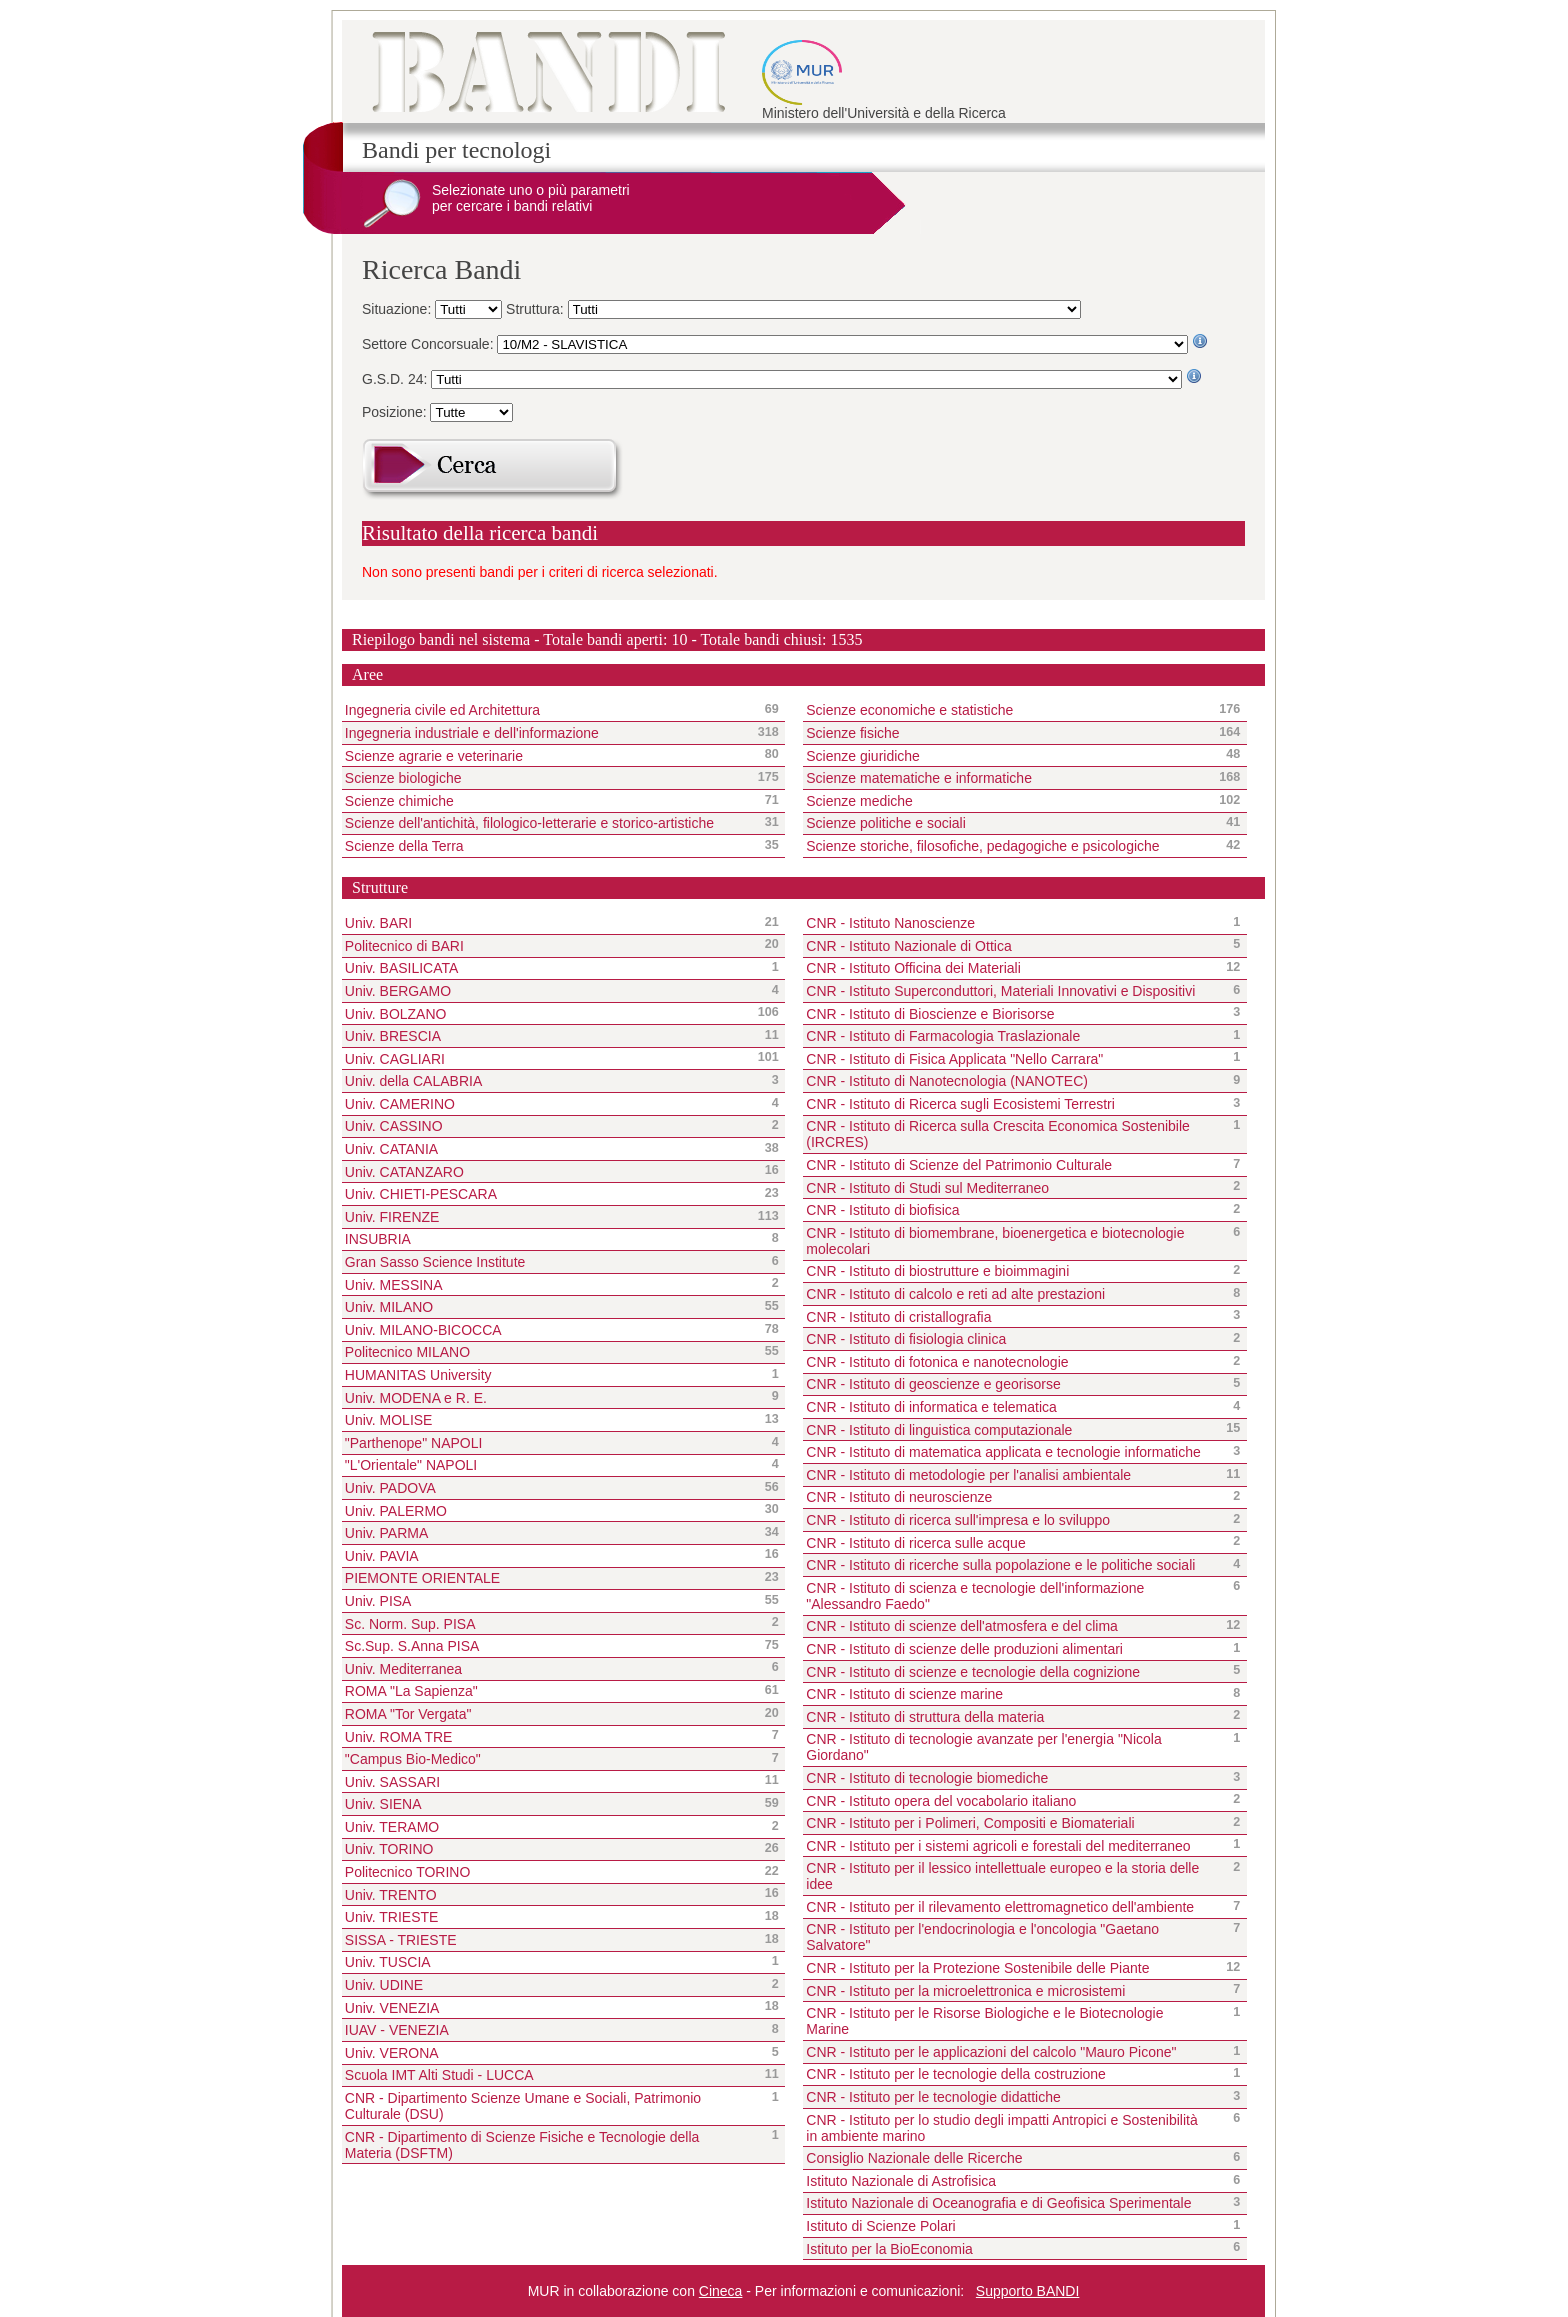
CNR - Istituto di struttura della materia (925, 1717)
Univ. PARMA (387, 1533)
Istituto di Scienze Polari (880, 2226)
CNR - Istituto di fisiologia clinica (906, 1339)
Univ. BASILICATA (402, 968)
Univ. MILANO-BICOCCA (423, 1330)
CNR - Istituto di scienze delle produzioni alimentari (964, 1649)
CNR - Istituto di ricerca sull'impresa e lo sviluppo (958, 1520)
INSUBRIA (378, 1239)
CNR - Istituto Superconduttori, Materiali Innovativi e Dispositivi (1000, 991)
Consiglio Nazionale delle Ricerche (914, 2158)
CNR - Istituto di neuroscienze (899, 1497)
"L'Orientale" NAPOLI (411, 1465)
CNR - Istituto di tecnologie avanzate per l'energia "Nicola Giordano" (984, 1747)
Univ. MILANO (389, 1307)
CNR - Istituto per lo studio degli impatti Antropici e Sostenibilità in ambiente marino (1001, 2128)
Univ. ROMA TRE (399, 1737)
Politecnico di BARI (404, 946)
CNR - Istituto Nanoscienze (890, 923)
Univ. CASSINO (394, 1126)
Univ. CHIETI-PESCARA (421, 1194)
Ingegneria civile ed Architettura (546, 710)
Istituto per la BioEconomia (889, 2249)
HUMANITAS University (418, 1375)
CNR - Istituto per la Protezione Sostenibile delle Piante (977, 1968)
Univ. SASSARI (392, 1782)
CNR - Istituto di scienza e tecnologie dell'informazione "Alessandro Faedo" (975, 1596)
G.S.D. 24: (396, 379)
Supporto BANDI (1028, 2291)
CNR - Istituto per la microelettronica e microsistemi (965, 1991)
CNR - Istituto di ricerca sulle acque (915, 1543)
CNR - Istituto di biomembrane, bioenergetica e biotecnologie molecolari (995, 1241)
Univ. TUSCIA (388, 1962)
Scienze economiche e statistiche (1007, 710)
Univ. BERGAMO (398, 991)
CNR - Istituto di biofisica (882, 1210)
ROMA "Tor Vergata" (408, 1714)
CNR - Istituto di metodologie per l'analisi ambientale (968, 1475)
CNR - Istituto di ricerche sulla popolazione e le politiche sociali (1000, 1565)
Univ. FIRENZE (392, 1217)
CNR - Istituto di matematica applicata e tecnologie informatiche (1003, 1452)
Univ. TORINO (389, 1849)
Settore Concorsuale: (429, 344)
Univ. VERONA (392, 2053)
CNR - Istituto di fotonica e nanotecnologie (937, 1362)
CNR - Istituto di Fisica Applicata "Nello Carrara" (954, 1059)
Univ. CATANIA (391, 1149)
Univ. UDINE (384, 1985)
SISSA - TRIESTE (401, 1940)
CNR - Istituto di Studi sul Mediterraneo (927, 1188)
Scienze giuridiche (1007, 755)
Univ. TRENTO (391, 1895)
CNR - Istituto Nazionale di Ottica (908, 946)
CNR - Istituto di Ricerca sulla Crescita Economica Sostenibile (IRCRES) (998, 1134)
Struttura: (536, 309)
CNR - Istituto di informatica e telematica (931, 1407)
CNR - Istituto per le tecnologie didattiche (933, 2097)
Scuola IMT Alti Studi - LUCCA (439, 2075)
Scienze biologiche (546, 778)
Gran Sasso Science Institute (435, 1262)
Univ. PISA (378, 1601)
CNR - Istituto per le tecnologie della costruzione (956, 2074)
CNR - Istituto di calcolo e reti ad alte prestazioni (955, 1294)
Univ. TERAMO (392, 1827)
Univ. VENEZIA (392, 2008)
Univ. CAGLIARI (395, 1059)
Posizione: (396, 412)
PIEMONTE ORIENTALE (422, 1578)
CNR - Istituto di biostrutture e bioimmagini (937, 1271)
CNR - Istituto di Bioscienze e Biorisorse (930, 1014)
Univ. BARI (378, 923)
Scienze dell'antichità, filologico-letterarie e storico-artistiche (546, 823)
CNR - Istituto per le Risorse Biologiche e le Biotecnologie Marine (984, 2021)
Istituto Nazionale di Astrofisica (901, 2181)
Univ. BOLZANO (396, 1014)
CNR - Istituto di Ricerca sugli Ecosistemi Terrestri (960, 1104)
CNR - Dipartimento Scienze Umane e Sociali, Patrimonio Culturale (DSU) (523, 2106)
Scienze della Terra (546, 846)
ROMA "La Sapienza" (411, 1691)
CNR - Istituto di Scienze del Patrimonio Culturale (959, 1165)
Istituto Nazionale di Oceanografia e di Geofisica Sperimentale (998, 2203)
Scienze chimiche (546, 801)
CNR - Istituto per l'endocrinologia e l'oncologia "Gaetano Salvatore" (982, 1937)
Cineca (721, 2291)
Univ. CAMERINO (400, 1104)
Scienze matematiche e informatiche (1007, 778)
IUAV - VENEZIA (397, 2030)
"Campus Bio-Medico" (413, 1759)
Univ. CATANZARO (404, 1172)
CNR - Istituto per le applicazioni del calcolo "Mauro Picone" (991, 2052)
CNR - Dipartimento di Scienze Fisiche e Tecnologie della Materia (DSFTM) (522, 2145)
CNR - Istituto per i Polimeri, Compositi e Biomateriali (970, 1823)
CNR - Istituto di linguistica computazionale (939, 1430)
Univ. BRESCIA (393, 1036)
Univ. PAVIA (382, 1556)
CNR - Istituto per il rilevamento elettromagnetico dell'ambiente (1000, 1907)
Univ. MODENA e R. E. (416, 1398)
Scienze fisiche (1007, 733)
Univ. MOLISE (389, 1420)
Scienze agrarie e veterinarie (546, 755)
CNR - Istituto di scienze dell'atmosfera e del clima (962, 1626)
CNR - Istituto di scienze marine (904, 1694)
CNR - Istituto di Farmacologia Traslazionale (943, 1036)
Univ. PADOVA (390, 1488)
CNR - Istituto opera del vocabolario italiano (941, 1801)
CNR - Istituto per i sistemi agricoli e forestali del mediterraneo (998, 1846)
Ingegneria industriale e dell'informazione (546, 733)
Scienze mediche (1007, 801)
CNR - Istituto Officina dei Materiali (913, 968)
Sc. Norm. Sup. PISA (410, 1624)
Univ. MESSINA (394, 1285)
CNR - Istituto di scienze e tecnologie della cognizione (973, 1672)
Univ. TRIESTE (392, 1917)
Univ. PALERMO (396, 1511)
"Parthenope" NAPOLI (414, 1443)
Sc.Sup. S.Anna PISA (412, 1646)
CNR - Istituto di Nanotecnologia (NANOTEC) (947, 1081)
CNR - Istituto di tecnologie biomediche (927, 1778)
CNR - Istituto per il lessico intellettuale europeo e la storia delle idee (1002, 1876)
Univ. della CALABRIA (413, 1081)
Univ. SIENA (383, 1804)
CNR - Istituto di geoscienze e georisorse (933, 1384)
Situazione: (398, 309)
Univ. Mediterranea (403, 1669)
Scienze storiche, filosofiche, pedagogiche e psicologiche (1007, 846)
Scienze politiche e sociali (1007, 823)
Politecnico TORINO (408, 1872)
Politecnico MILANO (407, 1352)
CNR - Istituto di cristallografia (898, 1317)
